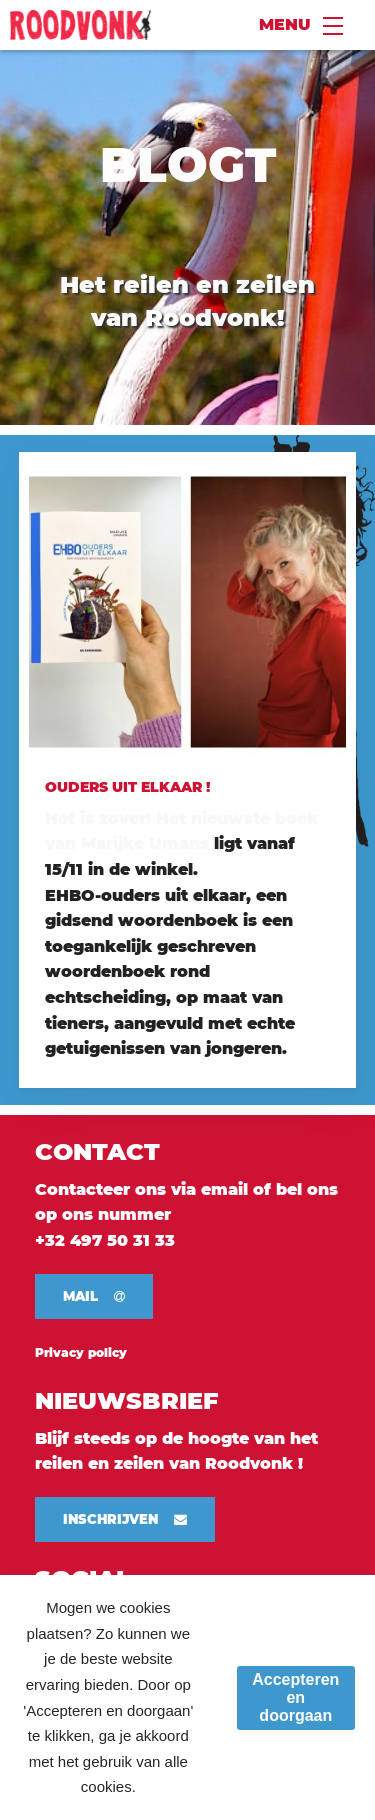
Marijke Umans (142, 843)
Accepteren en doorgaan (295, 1697)
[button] (94, 1296)
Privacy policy (81, 1352)
